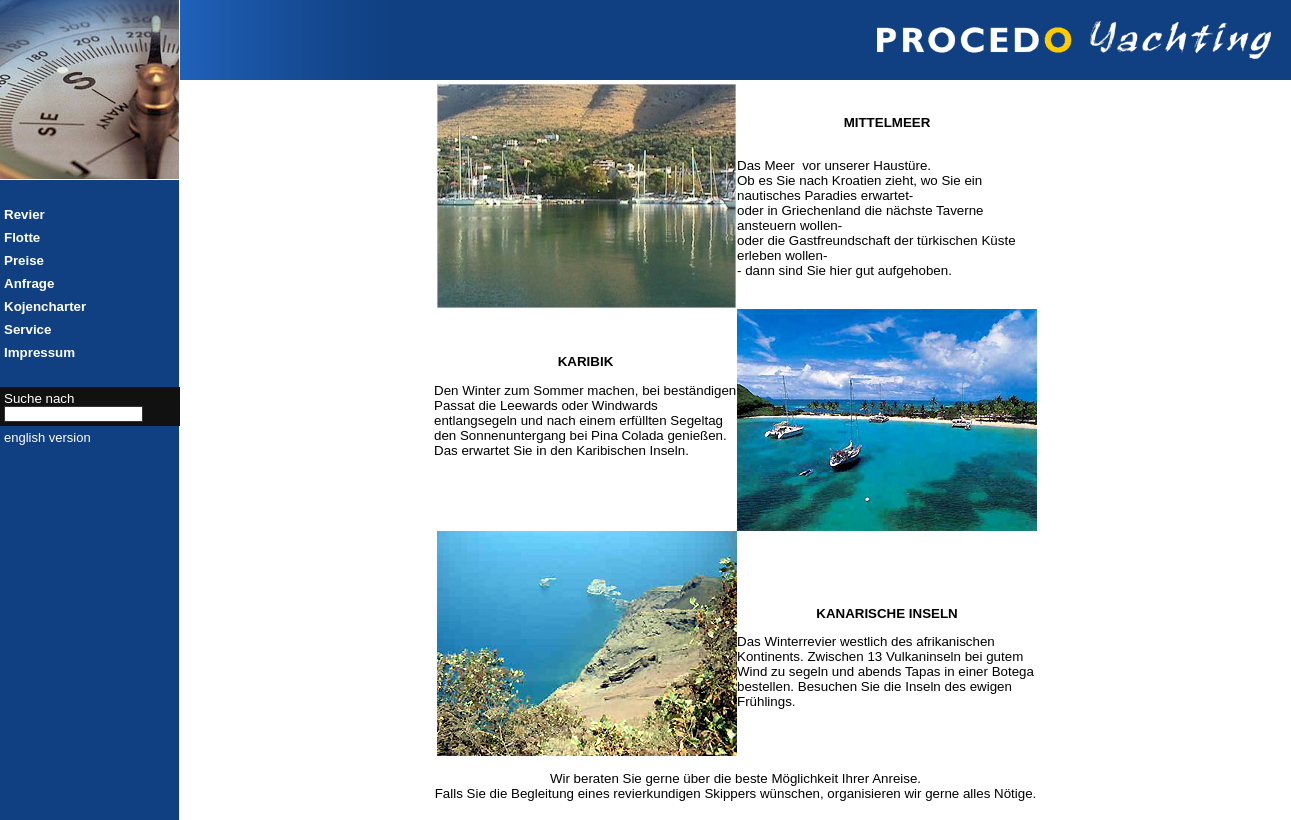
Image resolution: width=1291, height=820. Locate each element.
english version (47, 437)
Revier (24, 214)
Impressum (39, 352)
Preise (24, 260)
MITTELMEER (887, 122)
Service (27, 329)
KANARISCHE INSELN (886, 613)
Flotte (22, 237)
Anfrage (29, 283)
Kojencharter (45, 306)
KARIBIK (586, 361)
